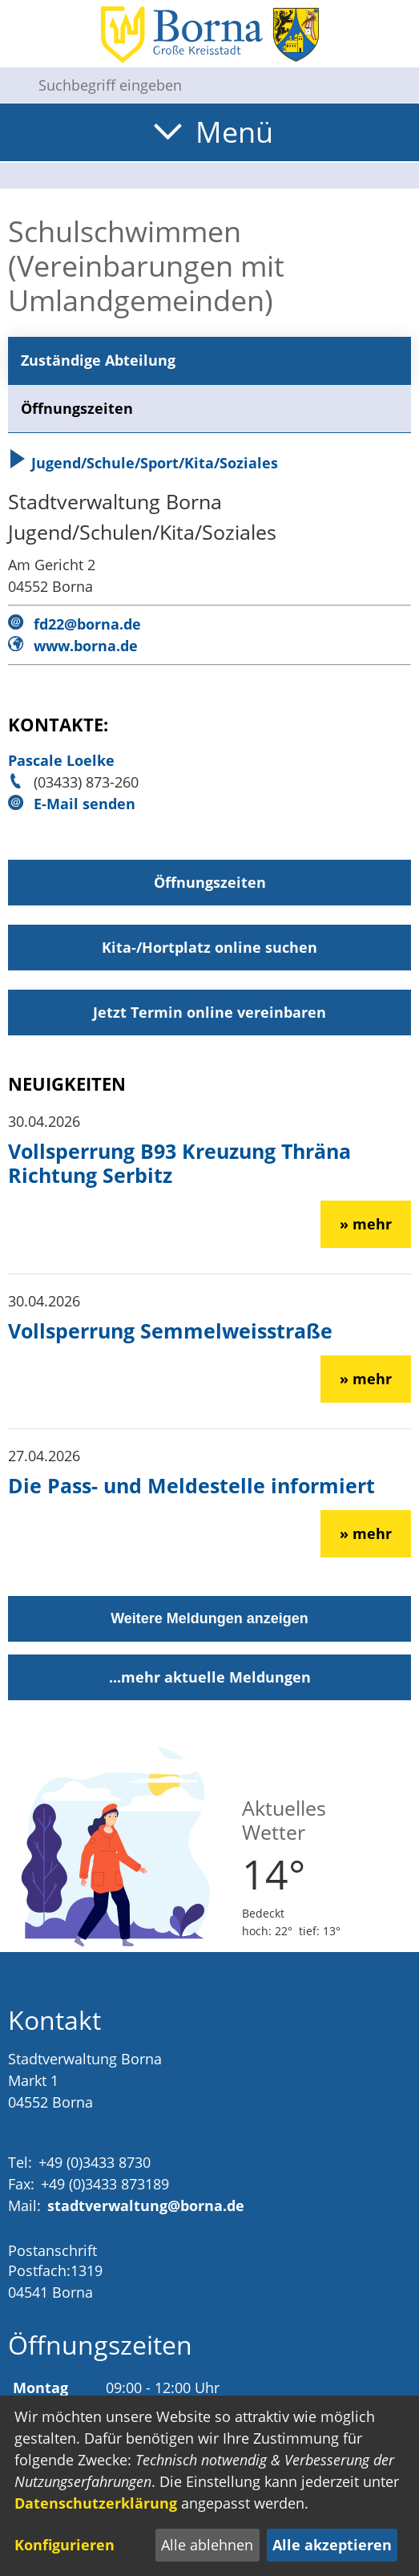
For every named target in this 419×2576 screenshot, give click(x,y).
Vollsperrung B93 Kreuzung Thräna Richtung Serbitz (179, 1163)
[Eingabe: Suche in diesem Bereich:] (222, 85)
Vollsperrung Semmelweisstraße (170, 1330)
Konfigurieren (64, 2544)
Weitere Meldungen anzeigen (209, 1618)
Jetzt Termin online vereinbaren (209, 1012)
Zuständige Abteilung (98, 360)
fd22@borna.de (87, 624)
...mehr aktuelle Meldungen (210, 1677)
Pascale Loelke (61, 760)
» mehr (366, 1223)
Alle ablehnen (207, 2544)
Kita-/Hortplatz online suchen (209, 947)
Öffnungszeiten (77, 408)
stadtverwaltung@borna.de (145, 2205)
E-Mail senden (84, 803)
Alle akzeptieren (332, 2544)
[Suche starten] (13, 85)
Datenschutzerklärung (95, 2503)
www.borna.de (86, 645)
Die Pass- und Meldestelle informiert (191, 1485)
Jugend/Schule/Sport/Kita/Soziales (143, 462)
